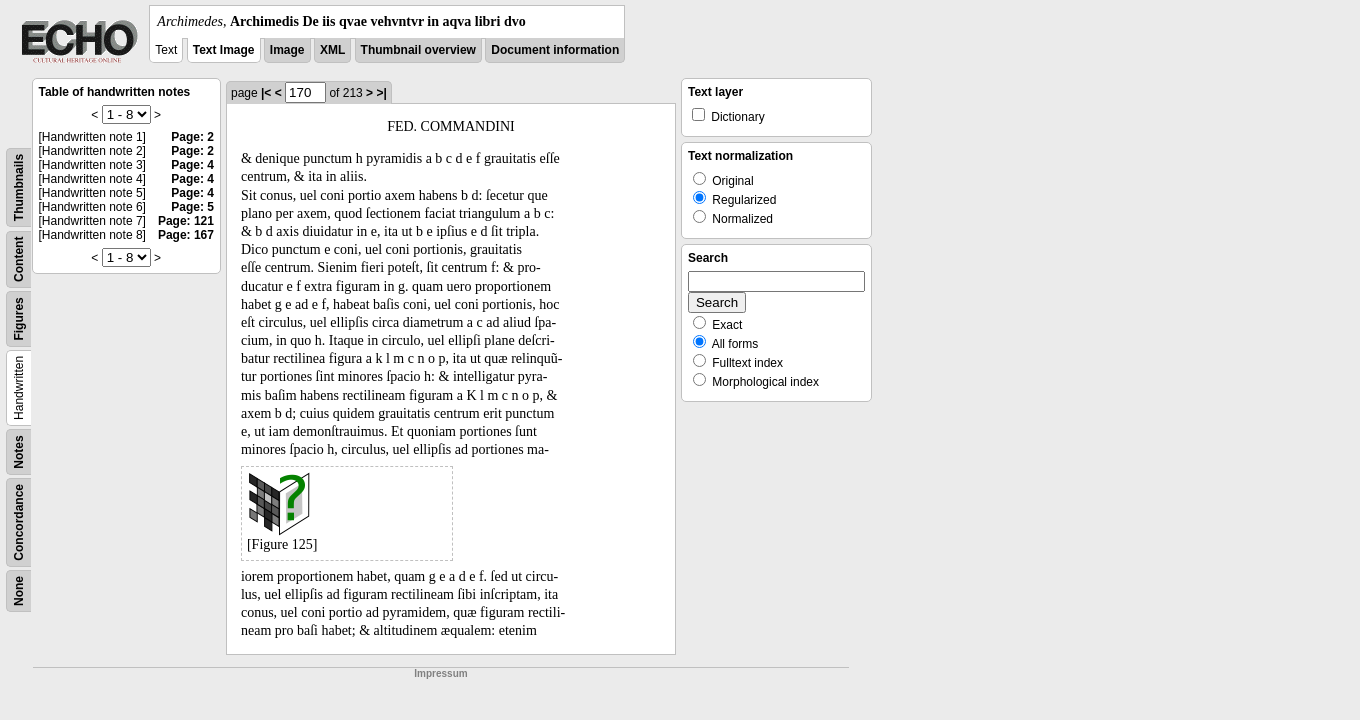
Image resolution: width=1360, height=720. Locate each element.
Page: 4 (192, 165)
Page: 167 (186, 235)
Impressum (440, 673)
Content (19, 259)
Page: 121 (186, 221)
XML (332, 50)
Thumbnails (19, 187)
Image (287, 50)
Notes (19, 451)
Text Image (224, 50)
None (19, 591)
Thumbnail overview (418, 50)
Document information (555, 50)
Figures (19, 318)
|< (266, 93)
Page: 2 (192, 137)
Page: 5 (192, 207)
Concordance (19, 522)
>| (381, 93)
